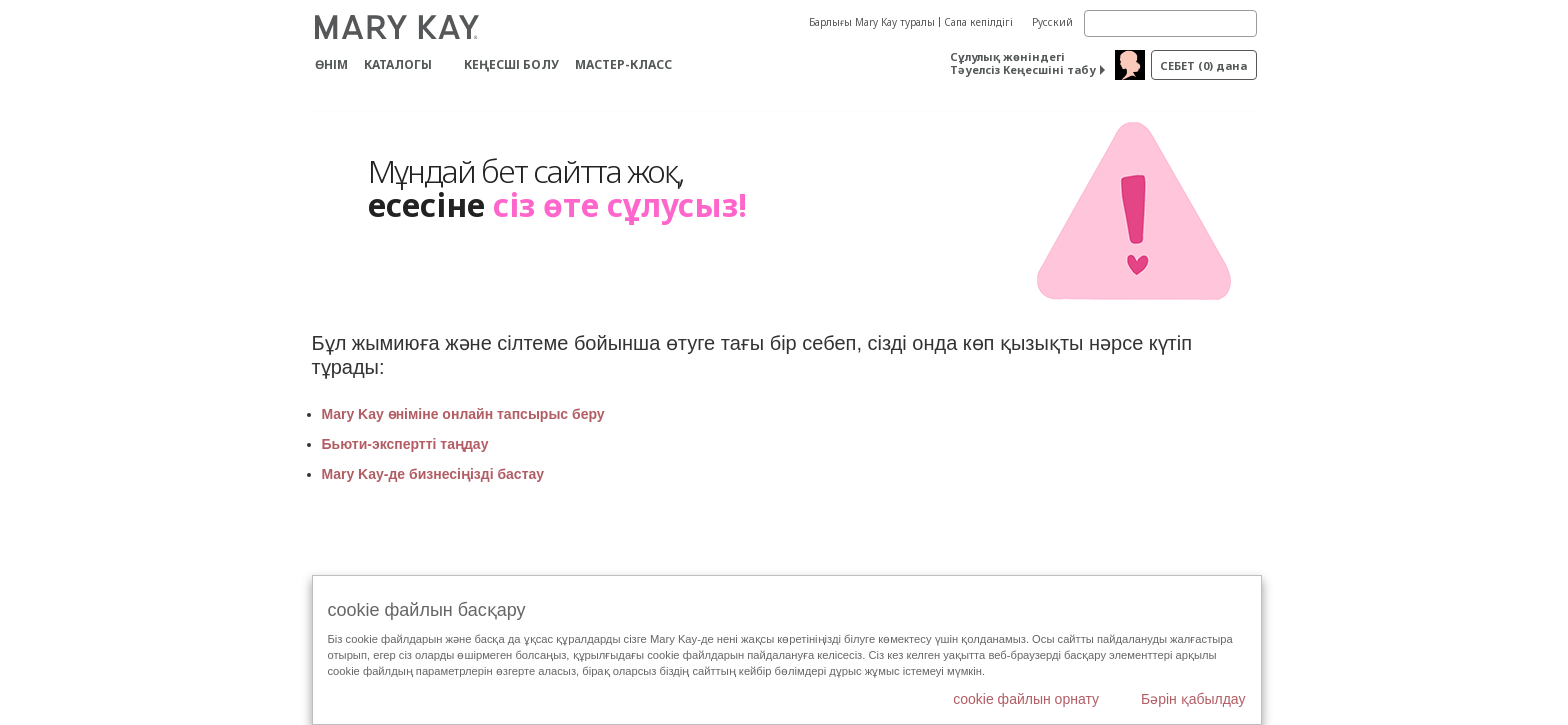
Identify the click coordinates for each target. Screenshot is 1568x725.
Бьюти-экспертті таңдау (405, 444)
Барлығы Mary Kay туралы (872, 22)
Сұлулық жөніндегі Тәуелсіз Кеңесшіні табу (1023, 63)
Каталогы (398, 64)
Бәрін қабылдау (1193, 699)
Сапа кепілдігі (978, 22)
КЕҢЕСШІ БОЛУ (511, 64)
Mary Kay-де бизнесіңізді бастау (435, 474)
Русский (1052, 22)
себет (1203, 65)
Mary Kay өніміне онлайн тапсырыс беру (463, 414)
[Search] (1170, 23)
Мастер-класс (623, 64)
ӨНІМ (331, 64)
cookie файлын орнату (1026, 699)
